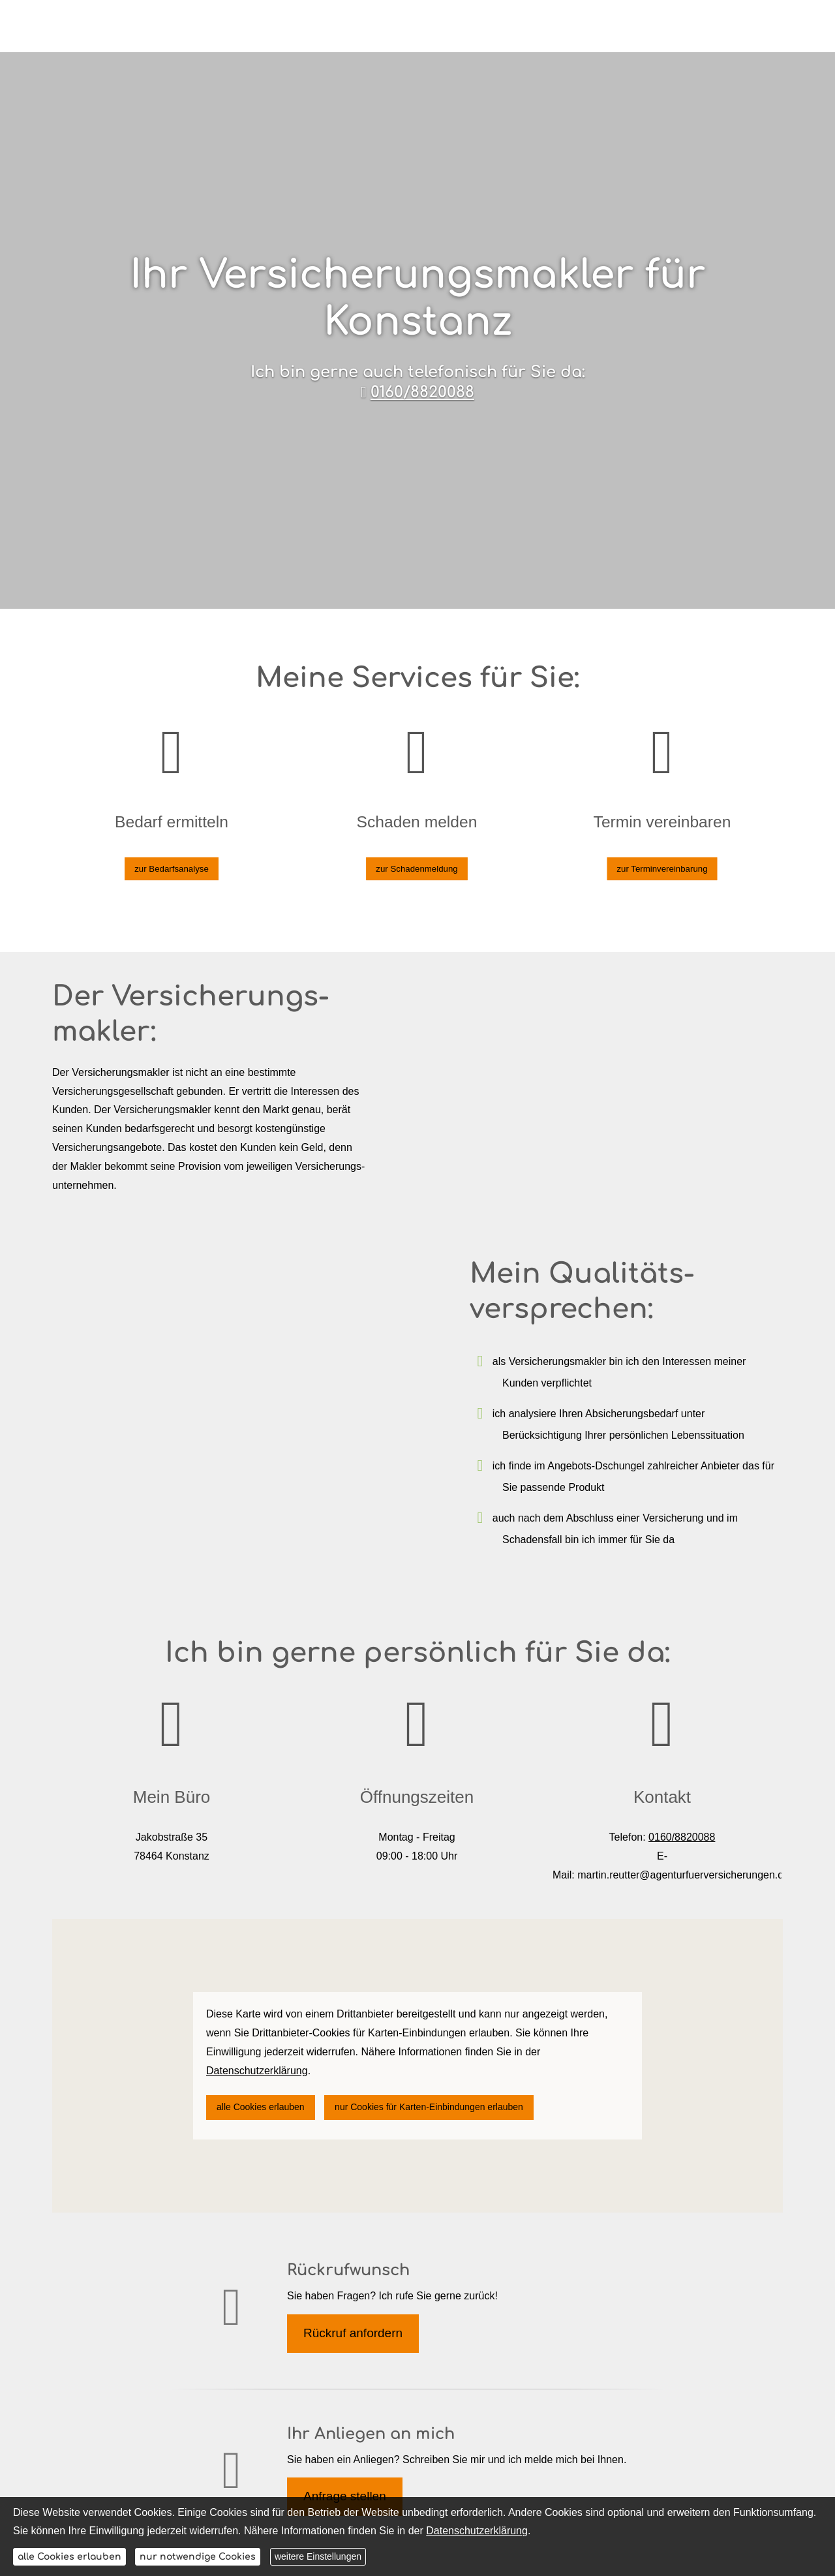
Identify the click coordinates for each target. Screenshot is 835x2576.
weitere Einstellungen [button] (318, 2556)
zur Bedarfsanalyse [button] (172, 853)
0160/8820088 (422, 392)
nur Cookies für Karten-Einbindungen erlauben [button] (429, 2107)
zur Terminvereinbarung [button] (661, 853)
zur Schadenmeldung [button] (417, 853)
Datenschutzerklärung (477, 2530)
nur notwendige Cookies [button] (198, 2557)
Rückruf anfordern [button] (352, 2333)
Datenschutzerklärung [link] (257, 2070)
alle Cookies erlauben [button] (261, 2107)
